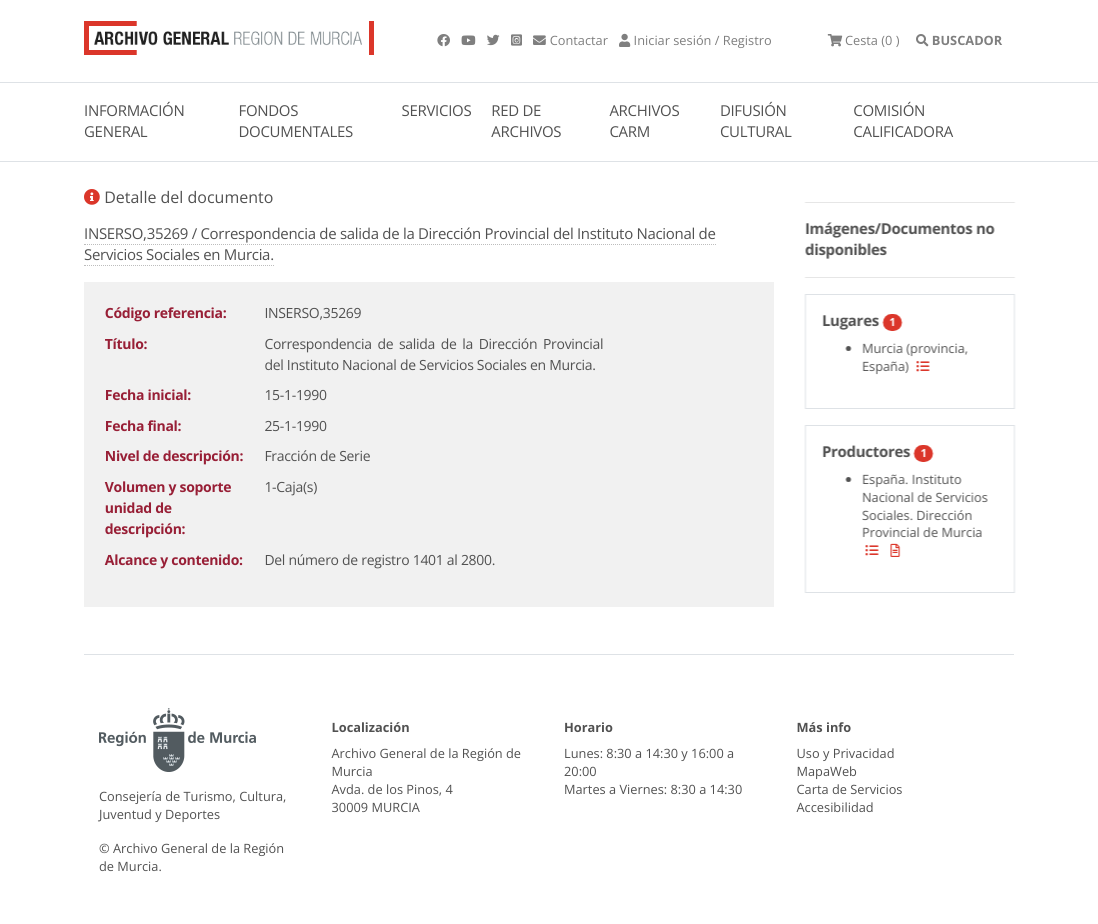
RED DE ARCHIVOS (526, 121)
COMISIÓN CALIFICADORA (903, 121)
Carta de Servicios (850, 789)
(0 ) (864, 40)
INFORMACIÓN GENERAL (134, 121)
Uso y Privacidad (846, 753)
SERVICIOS (437, 111)
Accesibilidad (835, 807)
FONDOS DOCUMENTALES (295, 121)
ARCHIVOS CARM (644, 121)
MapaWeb (827, 771)
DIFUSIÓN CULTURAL (756, 121)
